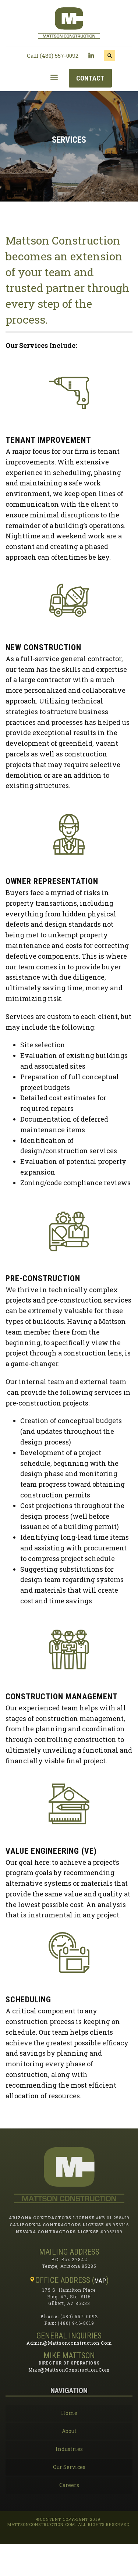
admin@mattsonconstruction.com (69, 2343)
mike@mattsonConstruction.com (69, 2370)
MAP (100, 2280)
